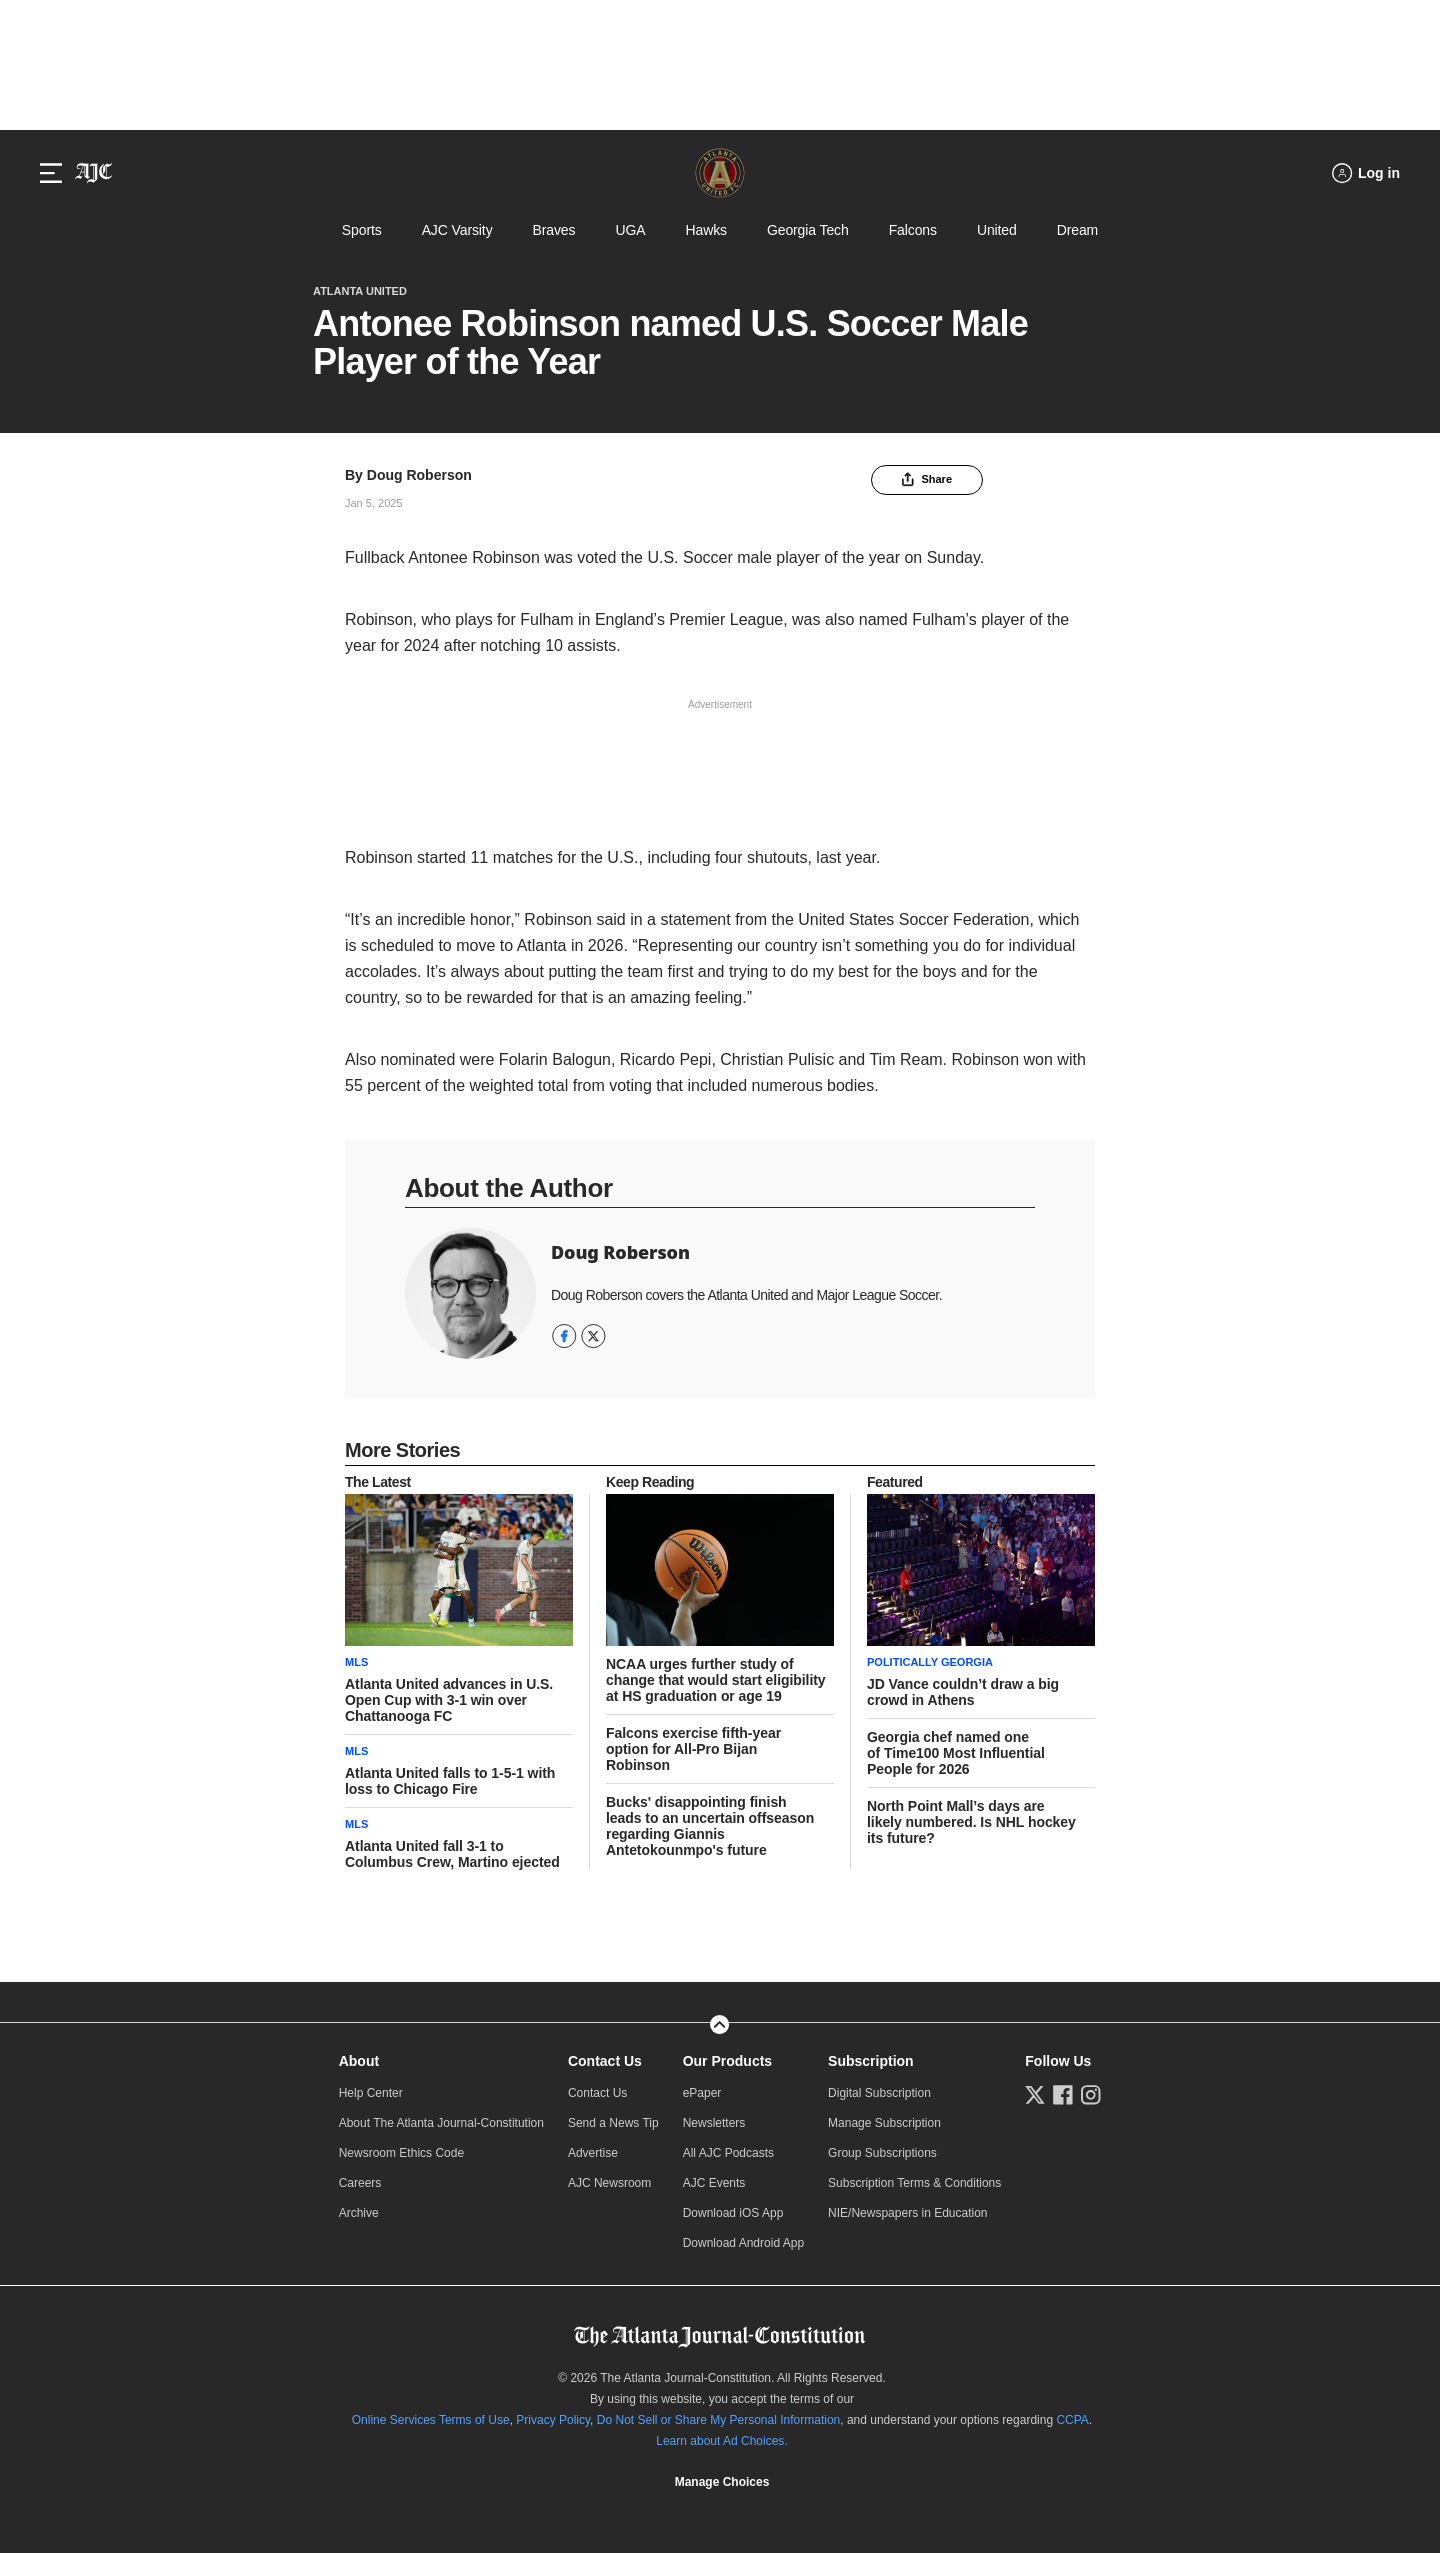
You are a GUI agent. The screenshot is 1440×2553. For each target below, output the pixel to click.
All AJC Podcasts (728, 2153)
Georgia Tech (808, 230)
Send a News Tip (613, 2123)
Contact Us (605, 2061)
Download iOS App (733, 2213)
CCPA (1072, 2420)
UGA (630, 230)
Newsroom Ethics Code (401, 2153)
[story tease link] (459, 1570)
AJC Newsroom (609, 2183)
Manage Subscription (884, 2123)
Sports (362, 230)
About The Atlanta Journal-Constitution (441, 2123)
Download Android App (743, 2243)
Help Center (371, 2093)
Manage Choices (722, 2482)
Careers (360, 2183)
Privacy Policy (553, 2420)
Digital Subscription (879, 2093)
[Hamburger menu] (51, 173)
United (997, 230)
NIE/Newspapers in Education (907, 2213)
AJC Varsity (457, 230)
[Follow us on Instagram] (1091, 2095)
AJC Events (714, 2183)
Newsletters (714, 2123)
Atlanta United (360, 291)
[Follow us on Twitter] (1035, 2095)
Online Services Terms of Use (431, 2420)
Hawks (705, 230)
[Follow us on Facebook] (1063, 2095)
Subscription (871, 2061)
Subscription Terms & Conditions (914, 2183)
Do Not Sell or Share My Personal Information (718, 2420)
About (359, 2061)
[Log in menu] (1366, 173)
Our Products (727, 2061)
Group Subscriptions (882, 2153)
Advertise (593, 2153)
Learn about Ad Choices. (721, 2441)
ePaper (702, 2093)
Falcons (913, 230)
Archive (359, 2213)
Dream (1077, 230)
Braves (554, 230)
